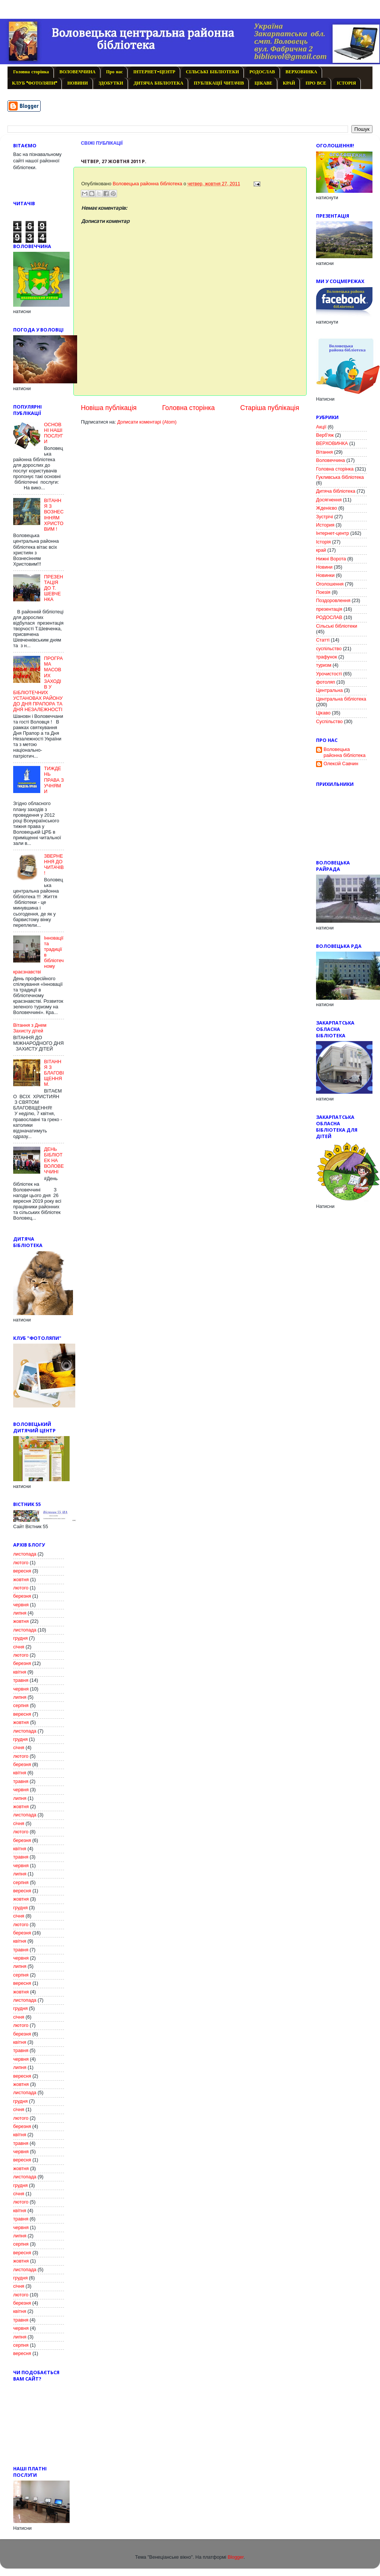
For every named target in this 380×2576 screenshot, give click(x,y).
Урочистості (329, 674)
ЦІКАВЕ (263, 83)
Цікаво (323, 713)
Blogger (236, 2557)
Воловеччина (330, 460)
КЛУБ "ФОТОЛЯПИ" (34, 83)
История (325, 525)
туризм (323, 665)
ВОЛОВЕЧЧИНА (77, 72)
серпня (21, 1705)
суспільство (329, 648)
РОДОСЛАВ (262, 72)
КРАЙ (289, 83)
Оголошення (330, 584)
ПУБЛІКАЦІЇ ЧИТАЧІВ (219, 83)
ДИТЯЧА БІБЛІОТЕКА (158, 83)
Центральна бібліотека (341, 699)
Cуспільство (329, 721)
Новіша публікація (109, 408)
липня (19, 1613)
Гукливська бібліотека (340, 477)
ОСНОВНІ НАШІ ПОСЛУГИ (53, 433)
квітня (19, 1672)
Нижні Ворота (331, 559)
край (321, 550)
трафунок (326, 657)
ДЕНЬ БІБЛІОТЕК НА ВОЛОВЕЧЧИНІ (54, 1160)
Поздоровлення (333, 600)
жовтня (21, 1579)
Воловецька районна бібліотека (344, 752)
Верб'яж (325, 435)
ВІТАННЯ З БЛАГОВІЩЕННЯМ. (54, 1073)
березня (22, 1596)
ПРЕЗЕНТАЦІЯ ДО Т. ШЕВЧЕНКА (53, 588)
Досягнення (329, 499)
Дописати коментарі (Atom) (146, 422)
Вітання (324, 452)
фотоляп (325, 682)
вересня (22, 1571)
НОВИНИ (77, 83)
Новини (324, 567)
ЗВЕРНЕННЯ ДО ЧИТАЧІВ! (54, 865)
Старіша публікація (269, 408)
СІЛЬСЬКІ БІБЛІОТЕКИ (212, 72)
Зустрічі (324, 516)
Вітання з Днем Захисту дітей (29, 1028)
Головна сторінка (31, 72)
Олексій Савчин (341, 763)
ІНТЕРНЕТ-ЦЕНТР (154, 72)
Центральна (329, 690)
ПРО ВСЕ (316, 83)
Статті (323, 640)
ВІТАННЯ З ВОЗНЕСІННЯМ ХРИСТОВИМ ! (54, 515)
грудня (20, 1638)
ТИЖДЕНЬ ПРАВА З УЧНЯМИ (54, 780)
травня (20, 1680)
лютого (20, 1562)
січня (18, 1647)
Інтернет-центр (332, 533)
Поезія (323, 592)
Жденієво (326, 508)
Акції (321, 427)
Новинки (325, 575)
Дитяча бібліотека (335, 491)
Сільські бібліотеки (336, 626)
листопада (24, 1554)
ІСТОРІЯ (346, 83)
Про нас (114, 72)
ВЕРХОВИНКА (301, 72)
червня (21, 1604)
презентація (329, 609)
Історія (323, 542)
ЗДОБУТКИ (111, 83)
